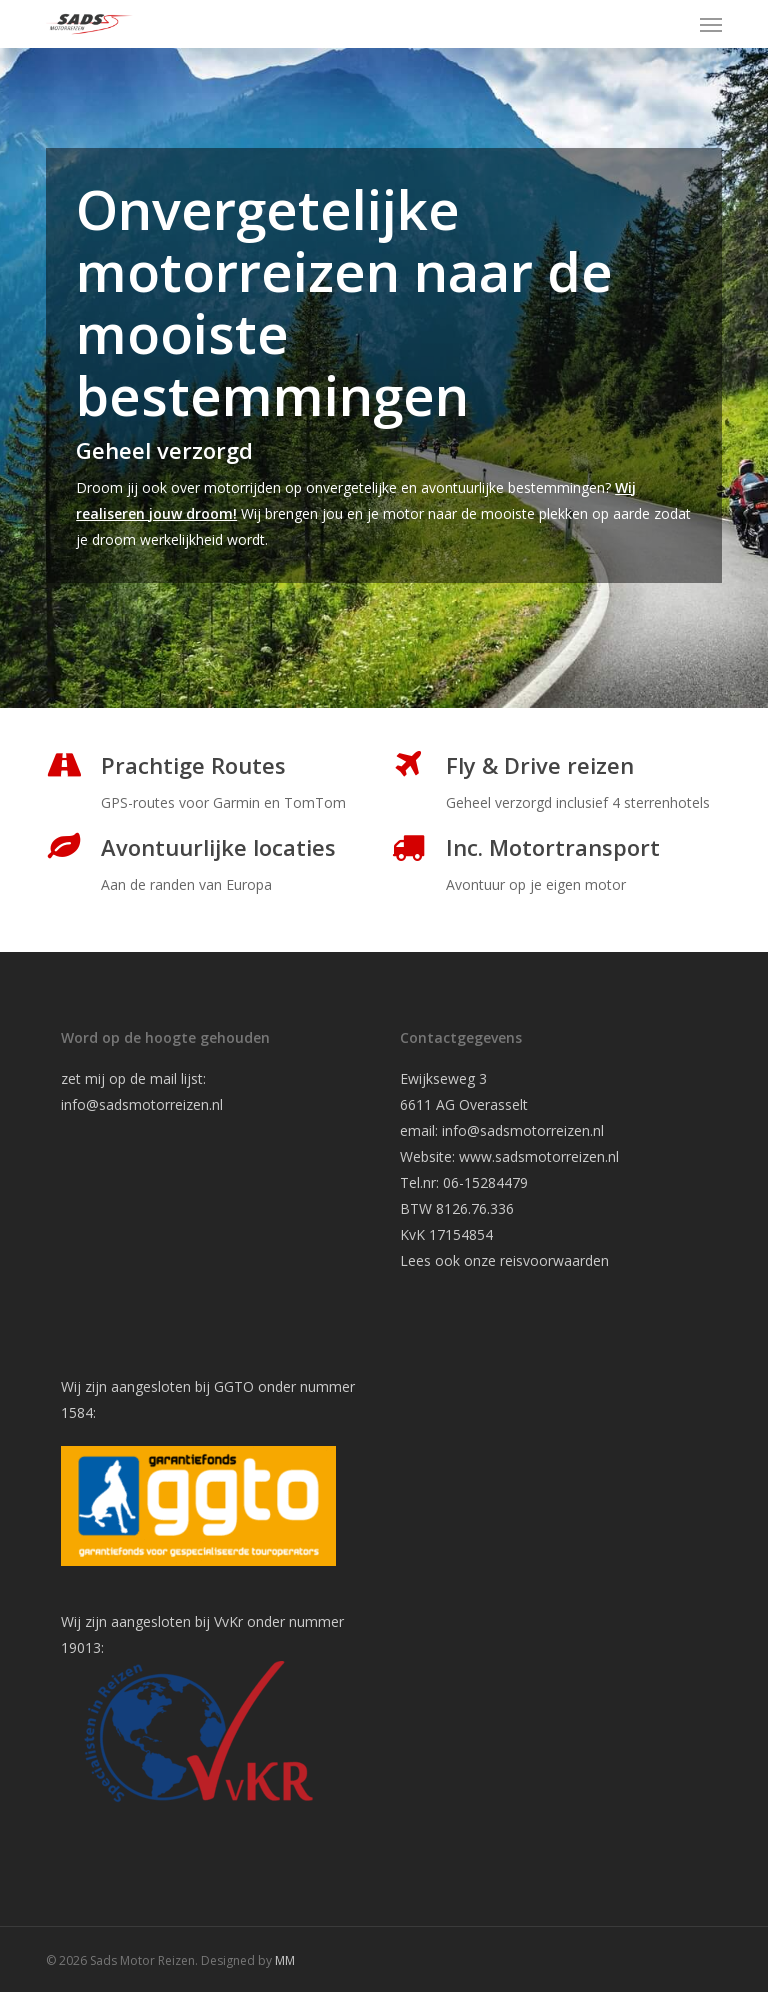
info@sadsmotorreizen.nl (144, 1104)
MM (285, 1960)
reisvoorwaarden (554, 1260)
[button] (711, 24)
